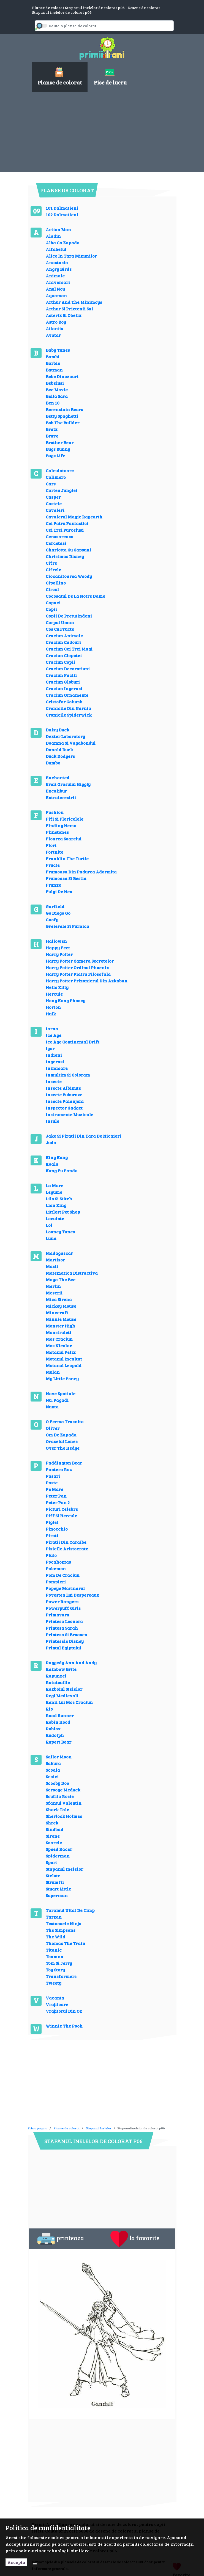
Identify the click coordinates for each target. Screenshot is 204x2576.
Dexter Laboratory (65, 736)
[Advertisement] (102, 133)
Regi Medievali (62, 1695)
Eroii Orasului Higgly (68, 784)
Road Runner (60, 1715)
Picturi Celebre (62, 1509)
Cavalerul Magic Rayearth (74, 517)
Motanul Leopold (63, 1365)
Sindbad (54, 1829)
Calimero (56, 477)
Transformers (61, 1976)
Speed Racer (59, 1849)
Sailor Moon (59, 1757)
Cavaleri (55, 510)
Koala (52, 1164)
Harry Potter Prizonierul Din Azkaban (86, 981)
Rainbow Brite (61, 1669)
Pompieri (56, 1582)
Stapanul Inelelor (64, 1869)
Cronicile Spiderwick (69, 715)
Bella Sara (57, 396)
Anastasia (57, 262)
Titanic (54, 1950)
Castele (54, 503)
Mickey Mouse (61, 1306)
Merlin (53, 1286)
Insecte (54, 1081)
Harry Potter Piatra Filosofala (78, 974)
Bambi (52, 356)
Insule (52, 1121)
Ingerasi (55, 1061)
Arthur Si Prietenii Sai (69, 309)
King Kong (57, 1157)
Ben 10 (52, 403)
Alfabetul (56, 249)
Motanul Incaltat (64, 1359)
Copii (51, 609)
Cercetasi (56, 543)
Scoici (52, 1776)
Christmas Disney (65, 556)
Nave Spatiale (60, 1393)
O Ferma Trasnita (65, 1421)
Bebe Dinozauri (62, 376)
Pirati (52, 1535)
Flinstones (57, 832)
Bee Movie (57, 389)
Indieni (54, 1055)
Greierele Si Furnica (67, 926)
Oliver (52, 1428)
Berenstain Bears (64, 409)
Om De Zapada (61, 1435)
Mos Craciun (59, 1339)
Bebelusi (55, 383)
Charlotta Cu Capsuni (68, 550)
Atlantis (54, 328)
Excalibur (56, 791)
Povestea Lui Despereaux (72, 1595)
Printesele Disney (65, 1641)
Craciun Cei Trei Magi (69, 649)
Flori (51, 845)
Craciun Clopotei (64, 655)
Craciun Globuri (63, 682)
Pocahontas (58, 1562)
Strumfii (55, 1882)
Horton (53, 1007)
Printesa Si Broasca (66, 1634)
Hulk (51, 1014)
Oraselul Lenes (62, 1441)
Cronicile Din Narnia (68, 708)
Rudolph (55, 1735)
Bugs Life (55, 455)
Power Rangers (62, 1601)
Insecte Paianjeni (65, 1101)
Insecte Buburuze (64, 1094)
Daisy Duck (57, 730)
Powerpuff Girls (63, 1608)
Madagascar (59, 1253)
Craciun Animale (64, 635)
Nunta (52, 1406)
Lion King (56, 1205)
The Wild (55, 1936)
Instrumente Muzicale (69, 1114)
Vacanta (55, 1998)
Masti (52, 1266)
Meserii (54, 1293)
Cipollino (56, 583)
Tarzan (54, 1917)
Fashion (55, 812)
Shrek (52, 1823)
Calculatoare (60, 470)
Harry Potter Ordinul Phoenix (77, 967)
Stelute (53, 1875)
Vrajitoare (57, 2004)
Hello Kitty (57, 987)
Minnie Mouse (61, 1319)
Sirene (53, 1836)
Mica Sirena (59, 1299)
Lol (49, 1225)
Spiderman (58, 1856)
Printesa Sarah (62, 1628)
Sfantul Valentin (63, 1803)
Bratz (52, 429)
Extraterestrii (61, 797)
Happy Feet (58, 947)
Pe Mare (54, 1489)
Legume (54, 1192)
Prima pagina (37, 2128)
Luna (51, 1238)
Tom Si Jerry (59, 1963)
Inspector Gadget (64, 1108)
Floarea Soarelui (63, 839)
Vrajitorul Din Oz (64, 2011)
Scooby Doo (57, 1783)
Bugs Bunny (58, 449)
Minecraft (57, 1312)
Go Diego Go (58, 913)
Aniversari (58, 282)
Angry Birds (59, 269)
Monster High (60, 1326)
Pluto (51, 1555)
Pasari (53, 1476)
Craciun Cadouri (63, 642)
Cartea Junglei (61, 490)
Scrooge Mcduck (63, 1790)
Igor (50, 1048)
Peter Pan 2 (58, 1502)
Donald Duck (59, 749)
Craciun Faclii (61, 675)
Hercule (54, 994)
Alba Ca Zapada (63, 242)
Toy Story (55, 1970)
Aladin (53, 236)
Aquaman (56, 295)
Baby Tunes (58, 350)
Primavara (57, 1615)
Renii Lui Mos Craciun (69, 1702)
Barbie (53, 363)
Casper (53, 497)
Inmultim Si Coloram (68, 1075)
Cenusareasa (60, 536)
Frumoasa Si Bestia (66, 878)
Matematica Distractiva (72, 1273)
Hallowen (56, 941)
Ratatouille (58, 1682)
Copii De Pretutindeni (69, 616)
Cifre (51, 563)
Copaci (53, 602)
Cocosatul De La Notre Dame (75, 596)
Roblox (53, 1728)
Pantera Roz (59, 1469)
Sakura (53, 1763)
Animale (55, 275)
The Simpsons (60, 1930)
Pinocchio (57, 1529)
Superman (57, 1895)
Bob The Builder (62, 422)
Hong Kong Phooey (65, 1000)
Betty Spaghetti (62, 416)
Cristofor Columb (64, 701)
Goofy (52, 919)
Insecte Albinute (63, 1088)
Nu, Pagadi (57, 1400)
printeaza (60, 2239)
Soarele (54, 1842)
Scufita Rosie (60, 1796)
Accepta (16, 2562)
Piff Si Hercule (61, 1515)
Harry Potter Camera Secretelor (80, 961)
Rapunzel (56, 1676)
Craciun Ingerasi (64, 688)
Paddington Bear (64, 1463)
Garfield (55, 906)
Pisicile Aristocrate (67, 1548)
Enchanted (57, 777)
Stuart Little (58, 1889)
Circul (52, 589)
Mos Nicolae (59, 1345)
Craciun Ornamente (67, 695)
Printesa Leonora (64, 1621)
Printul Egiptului (63, 1648)
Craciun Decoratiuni (68, 668)
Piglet (52, 1522)
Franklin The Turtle (67, 858)
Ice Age (53, 1035)
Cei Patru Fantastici (67, 523)
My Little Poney (62, 1378)
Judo (51, 1142)
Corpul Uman (60, 622)
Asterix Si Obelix (63, 315)
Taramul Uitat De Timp (70, 1910)
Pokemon (56, 1568)
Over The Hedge (63, 1448)
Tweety (53, 1983)
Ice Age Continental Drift (72, 1042)
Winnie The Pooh (64, 2026)
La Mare (54, 1185)
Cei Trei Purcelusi (65, 530)
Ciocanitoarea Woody (69, 576)
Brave (52, 436)
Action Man (58, 229)
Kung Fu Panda (62, 1170)
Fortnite (54, 852)
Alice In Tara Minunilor (71, 256)
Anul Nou (55, 289)
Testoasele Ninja (63, 1923)
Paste (52, 1482)
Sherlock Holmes (64, 1816)
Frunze (53, 885)
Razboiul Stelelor (64, 1689)
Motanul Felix (61, 1352)
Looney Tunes (60, 1231)
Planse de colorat (67, 2128)
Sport (51, 1862)
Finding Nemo (61, 825)
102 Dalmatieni (62, 214)
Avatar (53, 335)
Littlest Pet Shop (63, 1212)
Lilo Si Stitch (59, 1198)
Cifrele (53, 569)
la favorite (134, 2239)
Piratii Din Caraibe (66, 1542)
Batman (54, 370)
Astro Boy (56, 322)
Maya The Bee (60, 1279)
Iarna (52, 1028)
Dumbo (53, 763)
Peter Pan (56, 1496)
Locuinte (55, 1218)
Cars (51, 484)
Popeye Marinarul (65, 1588)
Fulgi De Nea (59, 891)
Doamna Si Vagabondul (71, 743)
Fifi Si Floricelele (64, 819)
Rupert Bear (58, 1742)
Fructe (53, 865)
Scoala (53, 1770)
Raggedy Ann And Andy (71, 1662)
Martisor (55, 1260)
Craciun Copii (60, 662)
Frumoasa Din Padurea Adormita (81, 872)
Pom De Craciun (63, 1575)
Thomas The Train (65, 1943)
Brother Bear (60, 442)
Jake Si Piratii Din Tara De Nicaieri (83, 1136)
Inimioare (57, 1068)
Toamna (54, 1956)
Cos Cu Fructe (60, 629)
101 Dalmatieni (62, 208)
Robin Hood (58, 1722)
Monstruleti (58, 1332)
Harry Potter (59, 954)
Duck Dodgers (60, 756)
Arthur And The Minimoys (74, 302)
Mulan (53, 1372)
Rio (49, 1709)
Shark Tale (57, 1809)
